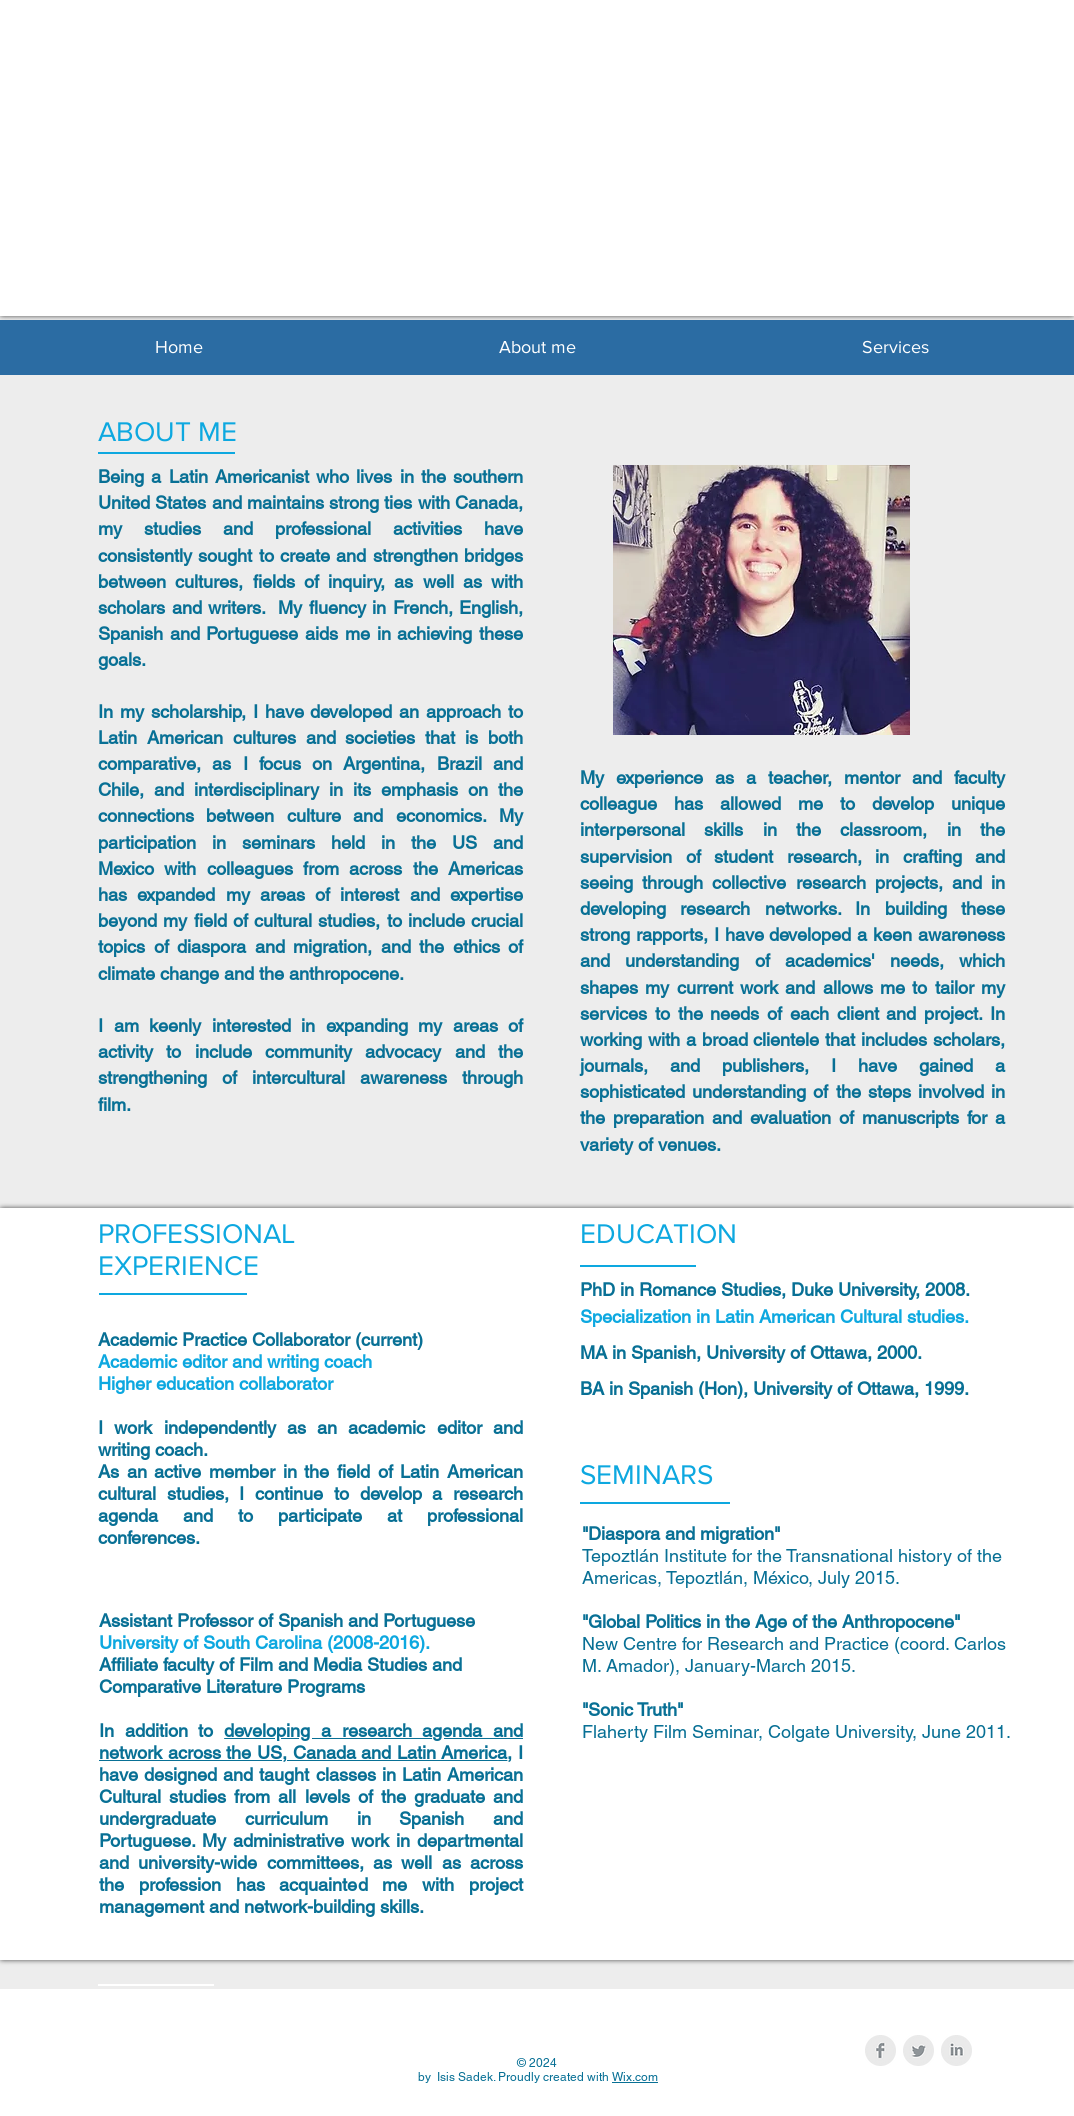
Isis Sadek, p (518, 192)
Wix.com (635, 2077)
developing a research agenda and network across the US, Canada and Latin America (311, 1741)
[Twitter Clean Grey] (918, 2050)
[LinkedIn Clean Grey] (956, 2050)
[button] (537, 347)
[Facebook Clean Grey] (880, 2050)
